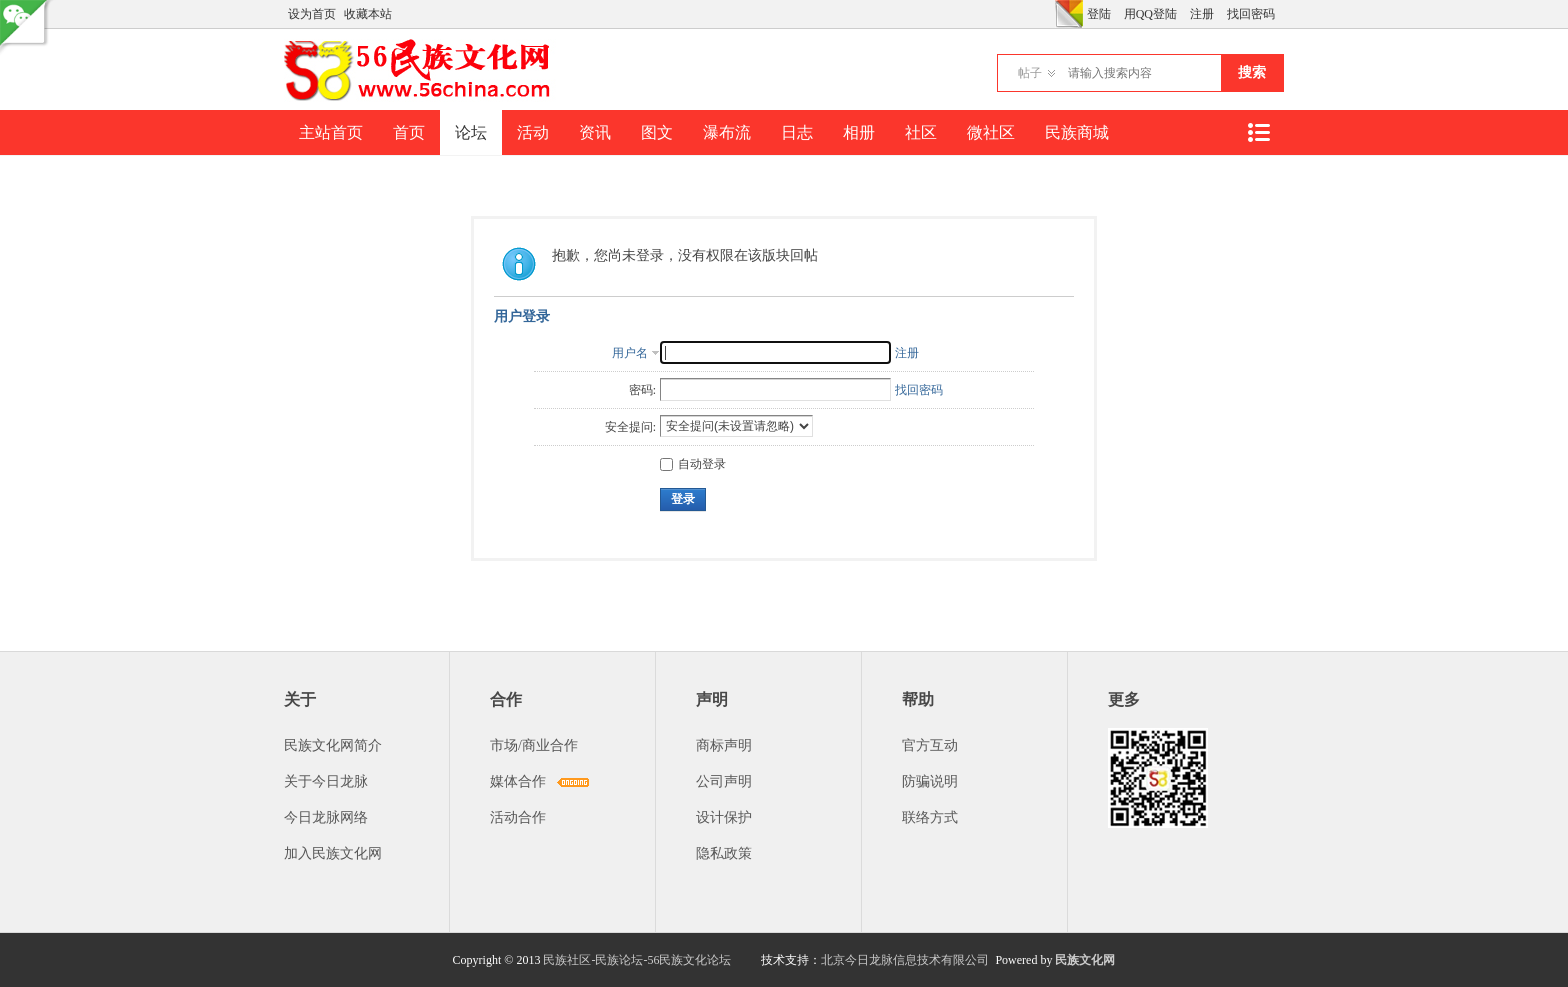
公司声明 (724, 781)
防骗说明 (930, 781)
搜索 (1252, 72)
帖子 (1030, 73)
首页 (409, 132)
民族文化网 (1085, 960)
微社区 (991, 132)
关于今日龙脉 (326, 781)
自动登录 (693, 464)
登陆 (1099, 14)
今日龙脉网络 (326, 817)
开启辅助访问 (1050, 14)
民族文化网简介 (333, 745)
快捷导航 (1258, 132)
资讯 (595, 132)
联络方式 (930, 817)
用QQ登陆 (1150, 14)
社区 (921, 132)
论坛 (471, 132)
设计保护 (724, 817)
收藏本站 (368, 14)
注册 (1202, 14)
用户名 (630, 353)
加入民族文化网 (333, 853)
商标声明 (724, 745)
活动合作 (518, 817)
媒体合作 (518, 781)
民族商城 (1077, 132)
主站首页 (331, 132)
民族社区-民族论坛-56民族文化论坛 (637, 960)
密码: (642, 390)
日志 (797, 132)
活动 (533, 132)
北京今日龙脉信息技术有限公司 (905, 960)
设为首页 (312, 14)
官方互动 (930, 745)
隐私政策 (724, 853)
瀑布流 (727, 132)
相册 (859, 132)
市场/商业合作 (534, 745)
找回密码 (1251, 14)
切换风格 (1069, 14)
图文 (657, 132)
